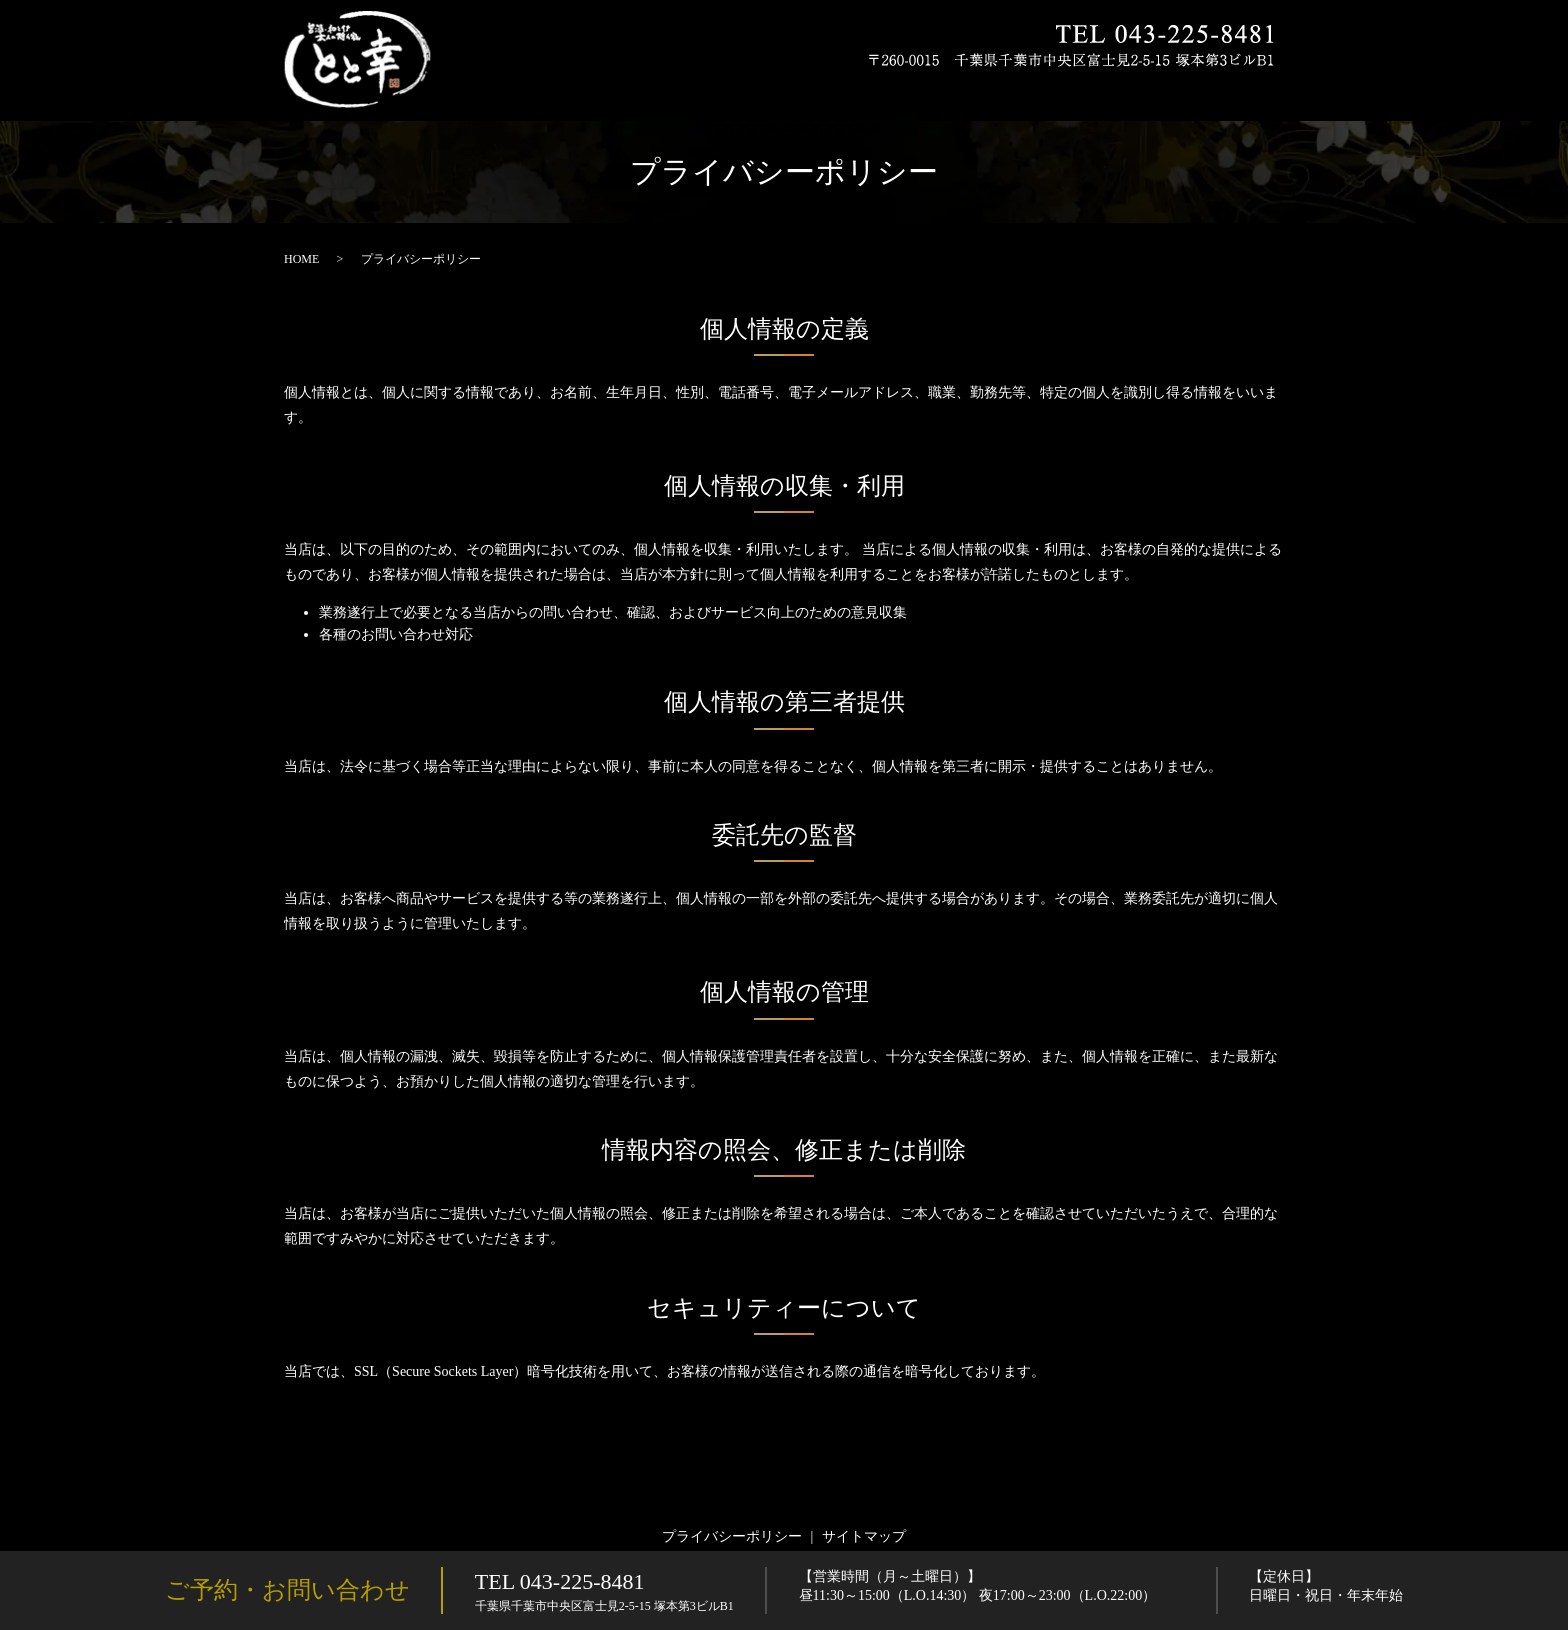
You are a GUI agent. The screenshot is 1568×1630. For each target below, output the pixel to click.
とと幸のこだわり (727, 89)
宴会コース (907, 89)
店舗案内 (1248, 89)
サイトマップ (864, 1536)
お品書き (828, 89)
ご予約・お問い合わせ (287, 1590)
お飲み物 (987, 89)
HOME (633, 89)
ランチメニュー (1081, 89)
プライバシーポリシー (732, 1536)
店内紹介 (1175, 89)
